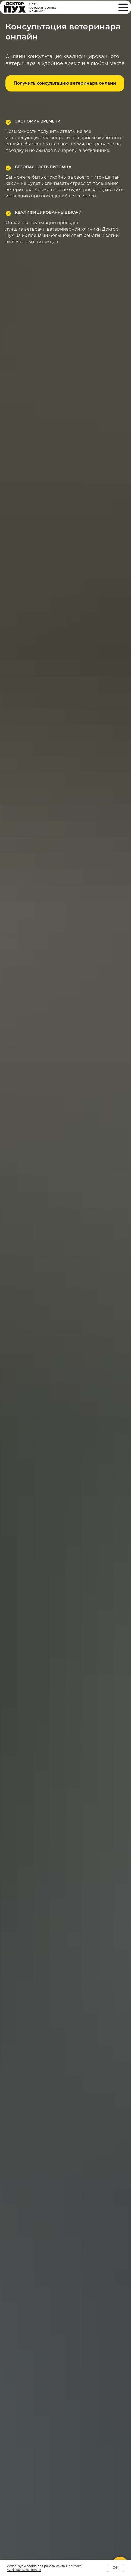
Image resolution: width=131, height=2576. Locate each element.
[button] (64, 83)
